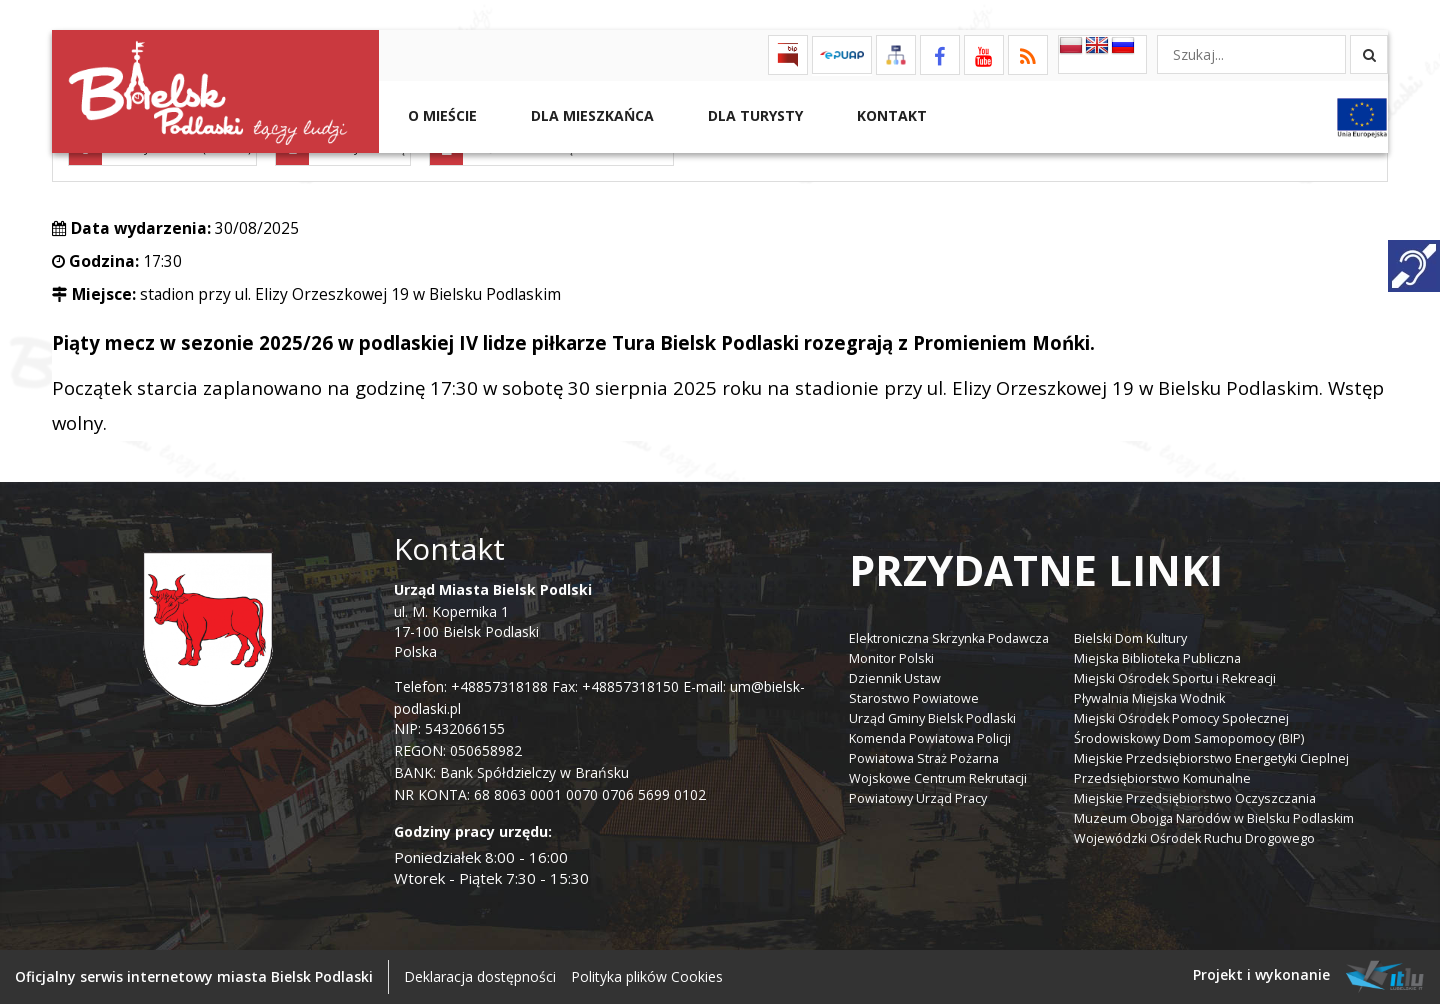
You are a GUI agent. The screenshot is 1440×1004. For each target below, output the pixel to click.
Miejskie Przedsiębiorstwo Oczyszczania (1195, 798)
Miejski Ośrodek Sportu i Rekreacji (1175, 678)
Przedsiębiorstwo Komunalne (1162, 778)
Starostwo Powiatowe (914, 698)
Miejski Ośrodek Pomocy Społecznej (1181, 718)
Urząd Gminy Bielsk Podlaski (932, 718)
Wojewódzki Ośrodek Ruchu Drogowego (1194, 838)
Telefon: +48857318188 (471, 686)
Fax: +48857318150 (615, 686)
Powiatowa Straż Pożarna (924, 758)
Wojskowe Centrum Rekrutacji (938, 778)
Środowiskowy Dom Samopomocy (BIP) (1189, 738)
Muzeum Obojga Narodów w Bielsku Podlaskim (1214, 818)
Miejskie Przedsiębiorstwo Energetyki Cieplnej (1211, 758)
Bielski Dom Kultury (1130, 638)
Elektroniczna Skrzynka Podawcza (949, 638)
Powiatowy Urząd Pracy (918, 798)
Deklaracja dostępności (480, 976)
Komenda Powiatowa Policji (930, 738)
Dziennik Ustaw (895, 678)
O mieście (440, 115)
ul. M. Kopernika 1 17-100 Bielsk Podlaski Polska (493, 620)
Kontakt (890, 115)
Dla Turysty (753, 115)
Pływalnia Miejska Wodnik (1149, 698)
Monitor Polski (891, 658)
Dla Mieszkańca (590, 115)
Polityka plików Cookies (647, 976)
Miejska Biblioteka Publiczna (1157, 658)
